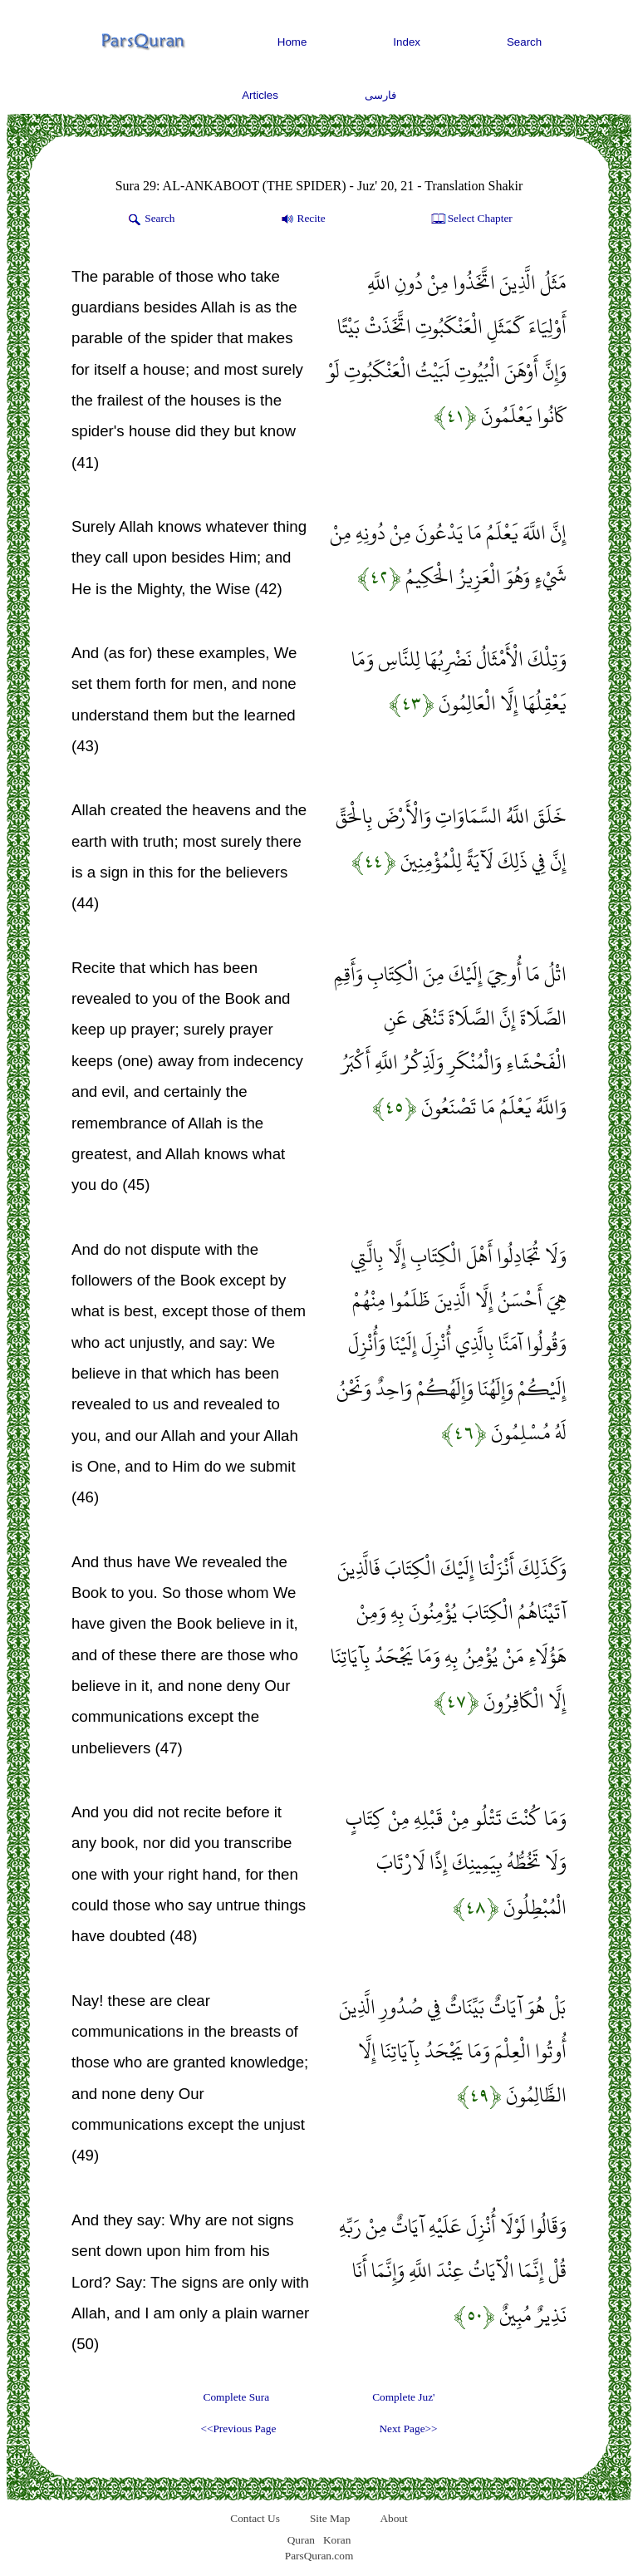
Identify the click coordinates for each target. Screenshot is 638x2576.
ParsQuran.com (319, 2555)
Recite (302, 219)
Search (524, 42)
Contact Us (255, 2518)
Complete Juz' (403, 2397)
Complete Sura (237, 2397)
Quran (301, 2540)
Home (292, 42)
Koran (337, 2540)
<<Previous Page (238, 2428)
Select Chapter (471, 219)
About (393, 2518)
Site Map (330, 2518)
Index (406, 42)
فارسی (380, 95)
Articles (260, 95)
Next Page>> (408, 2428)
